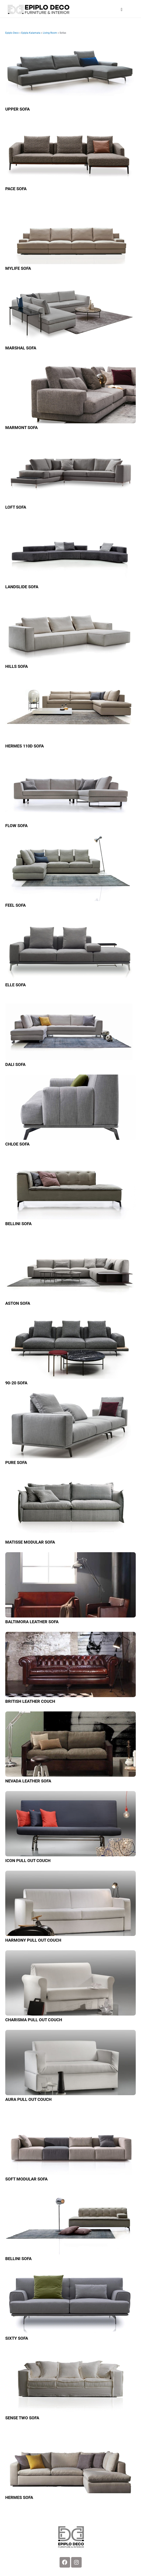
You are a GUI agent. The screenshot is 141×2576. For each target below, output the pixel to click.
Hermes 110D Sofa (24, 746)
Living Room (50, 32)
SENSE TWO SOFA (22, 2417)
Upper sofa (17, 109)
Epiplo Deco (12, 32)
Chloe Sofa (17, 1144)
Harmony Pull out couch (33, 1940)
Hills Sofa (16, 666)
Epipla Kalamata (30, 32)
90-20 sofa (16, 1382)
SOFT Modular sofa (26, 2179)
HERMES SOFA (19, 2497)
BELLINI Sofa (18, 2258)
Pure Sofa (16, 1462)
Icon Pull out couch (28, 1860)
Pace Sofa (16, 188)
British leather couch (30, 1701)
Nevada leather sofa (28, 1780)
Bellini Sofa (18, 1223)
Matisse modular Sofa (30, 1542)
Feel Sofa (15, 905)
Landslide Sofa (21, 586)
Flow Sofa (16, 825)
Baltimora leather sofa (32, 1621)
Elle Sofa (15, 984)
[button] (121, 9)
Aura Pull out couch (28, 2099)
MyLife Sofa (18, 268)
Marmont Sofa (21, 427)
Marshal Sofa (20, 347)
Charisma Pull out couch (33, 2019)
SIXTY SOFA (16, 2338)
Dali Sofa (15, 1064)
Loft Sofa (15, 507)
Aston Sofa (17, 1303)
